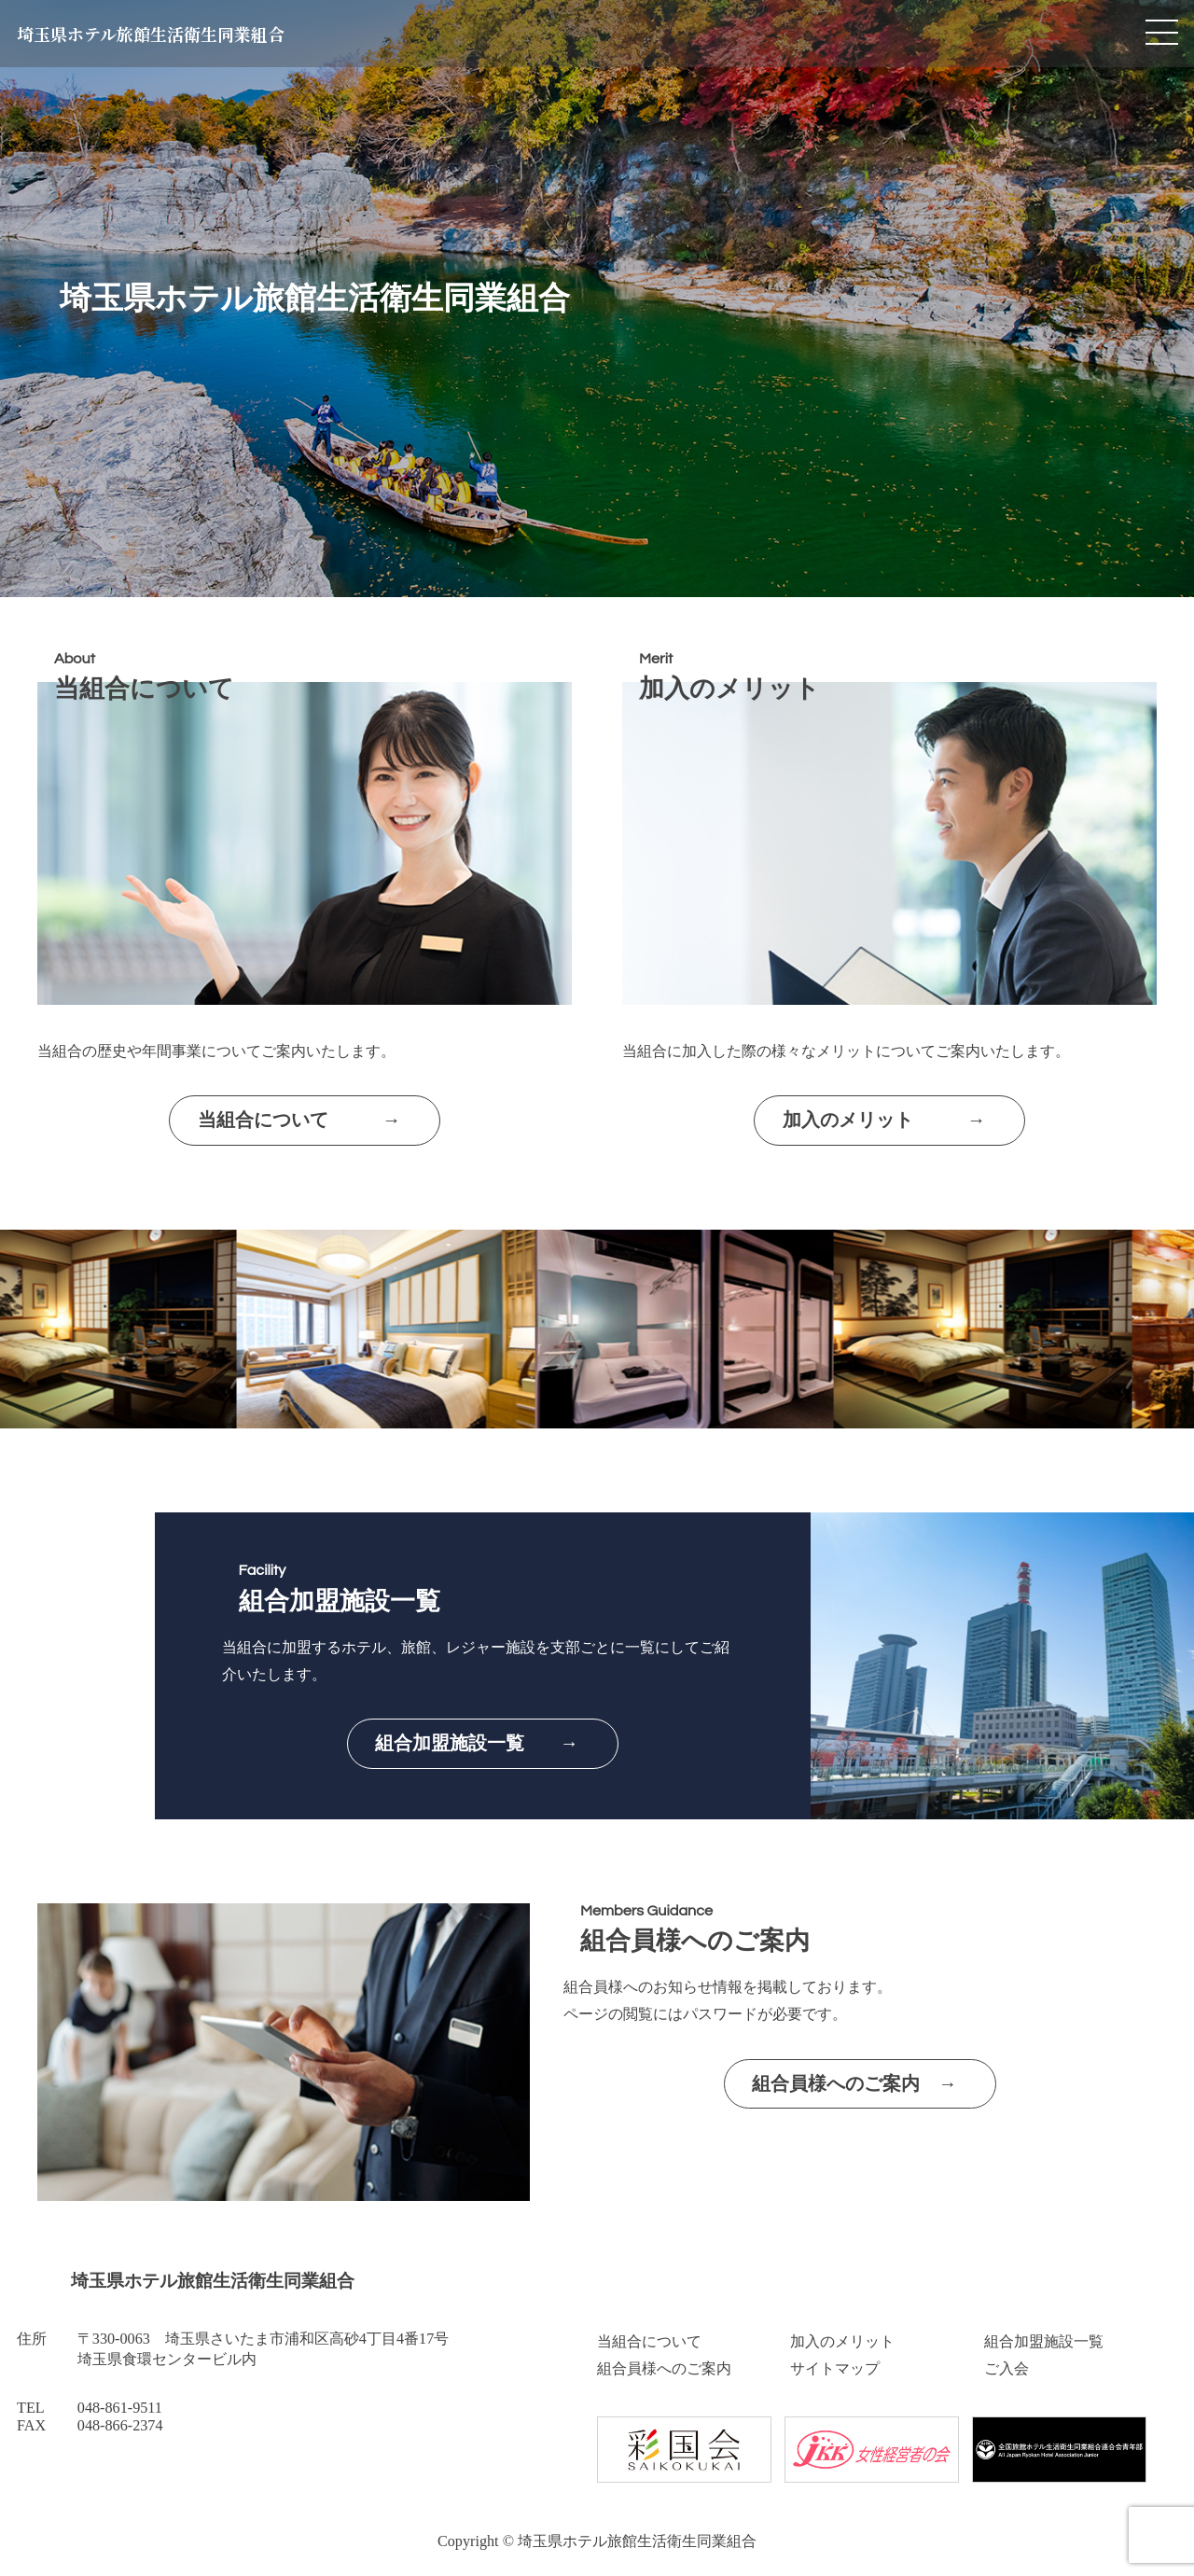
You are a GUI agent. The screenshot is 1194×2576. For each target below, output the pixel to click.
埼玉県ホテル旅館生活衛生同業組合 (151, 33)
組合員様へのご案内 (664, 2368)
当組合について (649, 2341)
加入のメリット (842, 2341)
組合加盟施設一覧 (1044, 2341)
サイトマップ (835, 2368)
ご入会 (1006, 2368)
